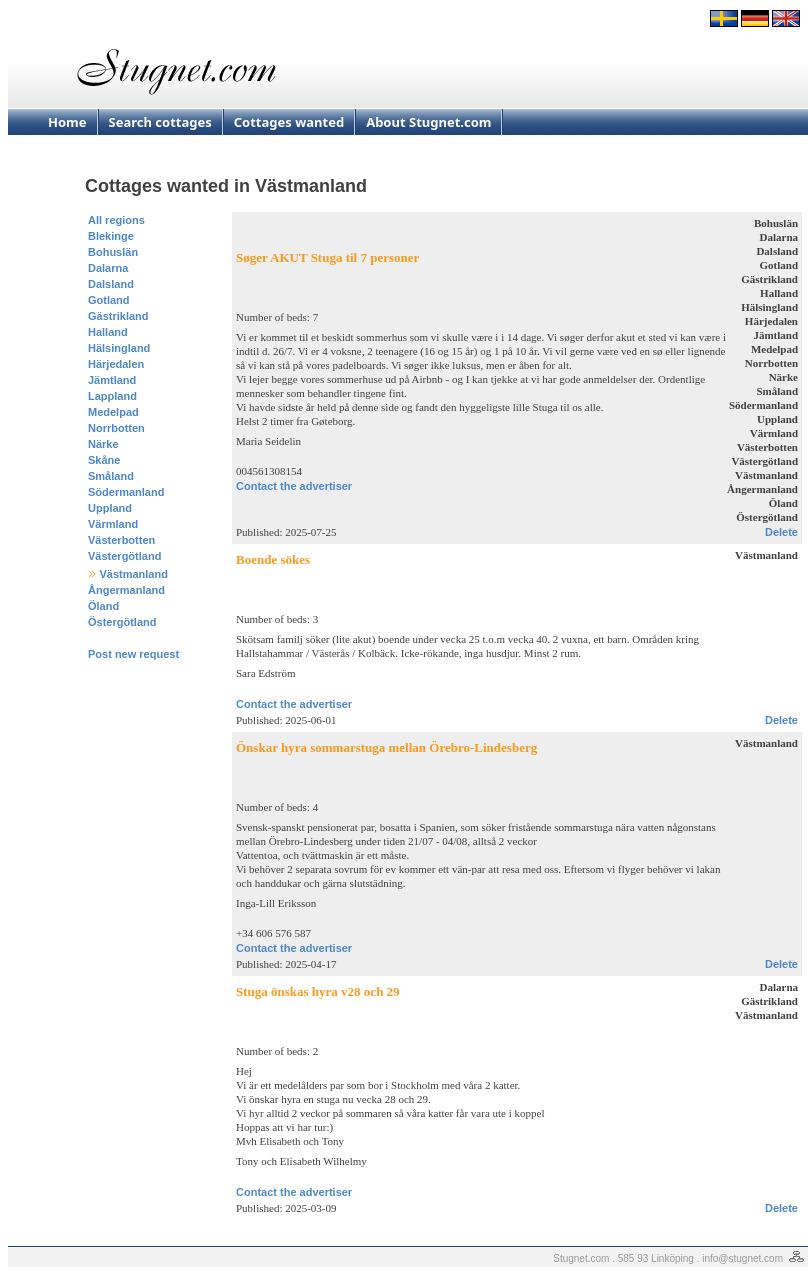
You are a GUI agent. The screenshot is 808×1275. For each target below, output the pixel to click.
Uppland (110, 508)
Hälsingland (119, 348)
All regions (116, 220)
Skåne (104, 460)
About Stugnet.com (428, 122)
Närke (103, 444)
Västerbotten (121, 540)
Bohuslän (113, 252)
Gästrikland (118, 316)
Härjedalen (116, 364)
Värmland (113, 524)
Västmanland (133, 574)
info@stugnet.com (742, 1258)
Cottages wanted (289, 122)
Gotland (109, 300)
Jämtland (112, 380)
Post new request (133, 654)
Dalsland (111, 284)
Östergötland (122, 622)
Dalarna (108, 268)
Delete (781, 532)
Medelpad (113, 412)
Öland (103, 606)
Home (67, 122)
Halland (108, 332)
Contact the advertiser (294, 486)
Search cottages (160, 122)
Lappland (112, 396)
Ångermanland (126, 590)
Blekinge (111, 236)
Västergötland (124, 556)
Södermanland (126, 492)
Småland (111, 476)
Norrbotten (116, 428)
